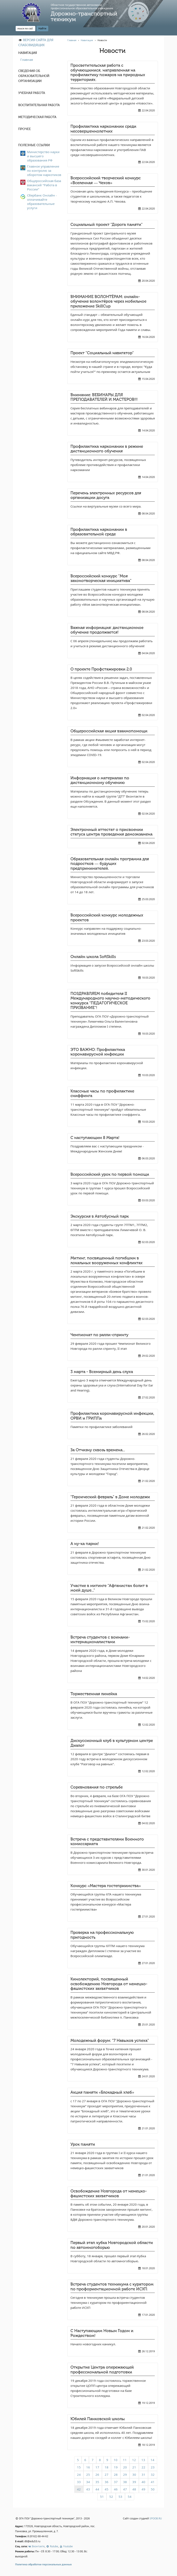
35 (97, 2482)
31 (143, 2474)
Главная (26, 59)
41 (153, 2482)
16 (88, 2467)
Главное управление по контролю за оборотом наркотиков (44, 170)
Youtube (66, 2546)
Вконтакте (36, 2546)
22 (143, 2467)
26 (97, 2474)
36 (106, 2482)
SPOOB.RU (156, 2518)
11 (125, 2460)
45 (106, 2489)
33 (79, 2482)
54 (129, 2496)
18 (106, 2467)
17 (97, 2467)
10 (115, 2460)
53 (120, 2496)
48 (134, 2489)
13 (143, 2460)
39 (134, 2482)
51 (102, 2496)
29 (125, 2474)
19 (116, 2467)
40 (143, 2482)
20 (125, 2467)
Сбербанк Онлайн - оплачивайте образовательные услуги (42, 201)
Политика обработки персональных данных (43, 2564)
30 (134, 2474)
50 (153, 2489)
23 (153, 2467)
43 (88, 2489)
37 (116, 2482)
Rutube (52, 2546)
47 (125, 2489)
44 (97, 2489)
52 (111, 2496)
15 (79, 2467)
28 (116, 2474)
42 (79, 2489)
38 (125, 2482)
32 (153, 2474)
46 (116, 2489)
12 (134, 2460)
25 (88, 2474)
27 (106, 2474)
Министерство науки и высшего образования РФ (43, 156)
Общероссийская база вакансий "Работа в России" (44, 185)
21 (134, 2467)
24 (79, 2474)
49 (143, 2489)
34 (88, 2482)
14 (152, 2460)
